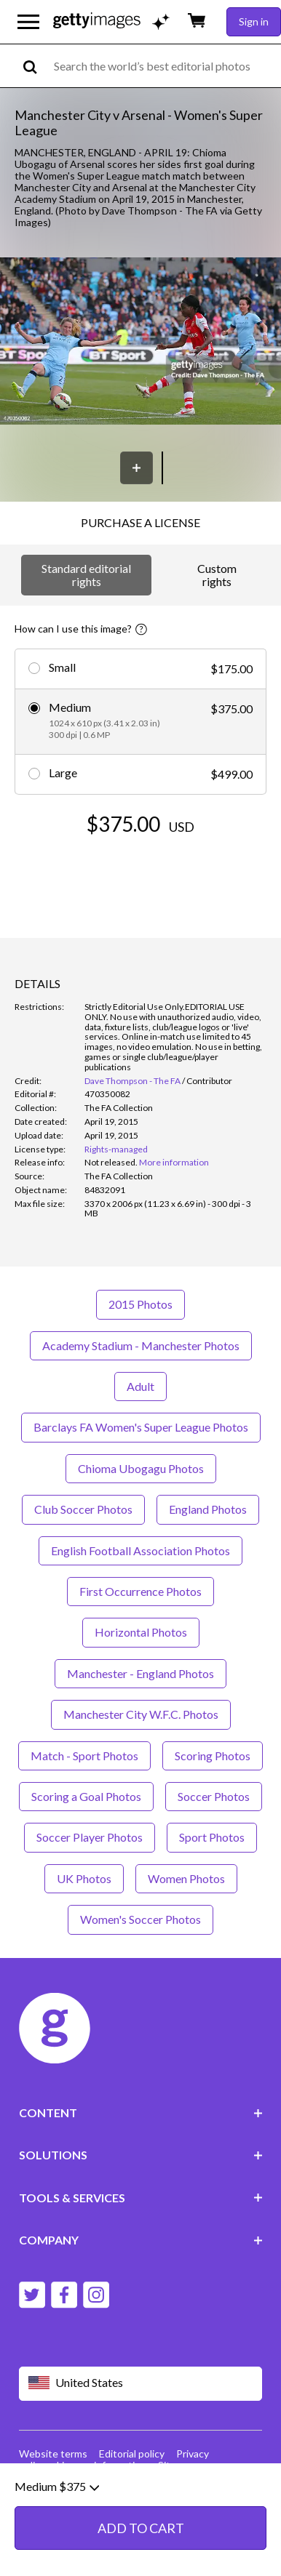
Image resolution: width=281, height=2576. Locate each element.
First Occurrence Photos (140, 1591)
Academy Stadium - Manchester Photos (141, 1345)
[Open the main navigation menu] (28, 21)
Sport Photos (212, 1837)
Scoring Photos (212, 1755)
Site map (177, 2465)
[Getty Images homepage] (96, 21)
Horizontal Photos (141, 1632)
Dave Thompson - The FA (132, 1080)
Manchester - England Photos (140, 1673)
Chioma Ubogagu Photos (141, 1468)
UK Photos (84, 1878)
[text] (165, 66)
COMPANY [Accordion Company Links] (141, 2240)
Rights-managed (116, 1149)
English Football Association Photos (140, 1550)
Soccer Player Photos (89, 1837)
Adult (140, 1386)
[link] (111, 1162)
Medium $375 (57, 2534)
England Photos (208, 1509)
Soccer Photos (214, 1796)
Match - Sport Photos (84, 1755)
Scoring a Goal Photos (86, 1796)
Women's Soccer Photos (140, 1919)
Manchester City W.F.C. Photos (140, 1714)
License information (101, 2465)
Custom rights (217, 574)
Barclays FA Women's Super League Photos (140, 1427)
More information (174, 1162)
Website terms (53, 2453)
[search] (36, 65)
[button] (140, 342)
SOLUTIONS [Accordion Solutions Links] (141, 2155)
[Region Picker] (141, 2384)
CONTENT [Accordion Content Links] (141, 2112)
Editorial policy (132, 2453)
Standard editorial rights (86, 574)
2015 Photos (140, 1304)
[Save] (136, 468)
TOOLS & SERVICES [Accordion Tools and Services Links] (141, 2197)
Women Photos (186, 1878)
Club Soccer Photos (83, 1509)
